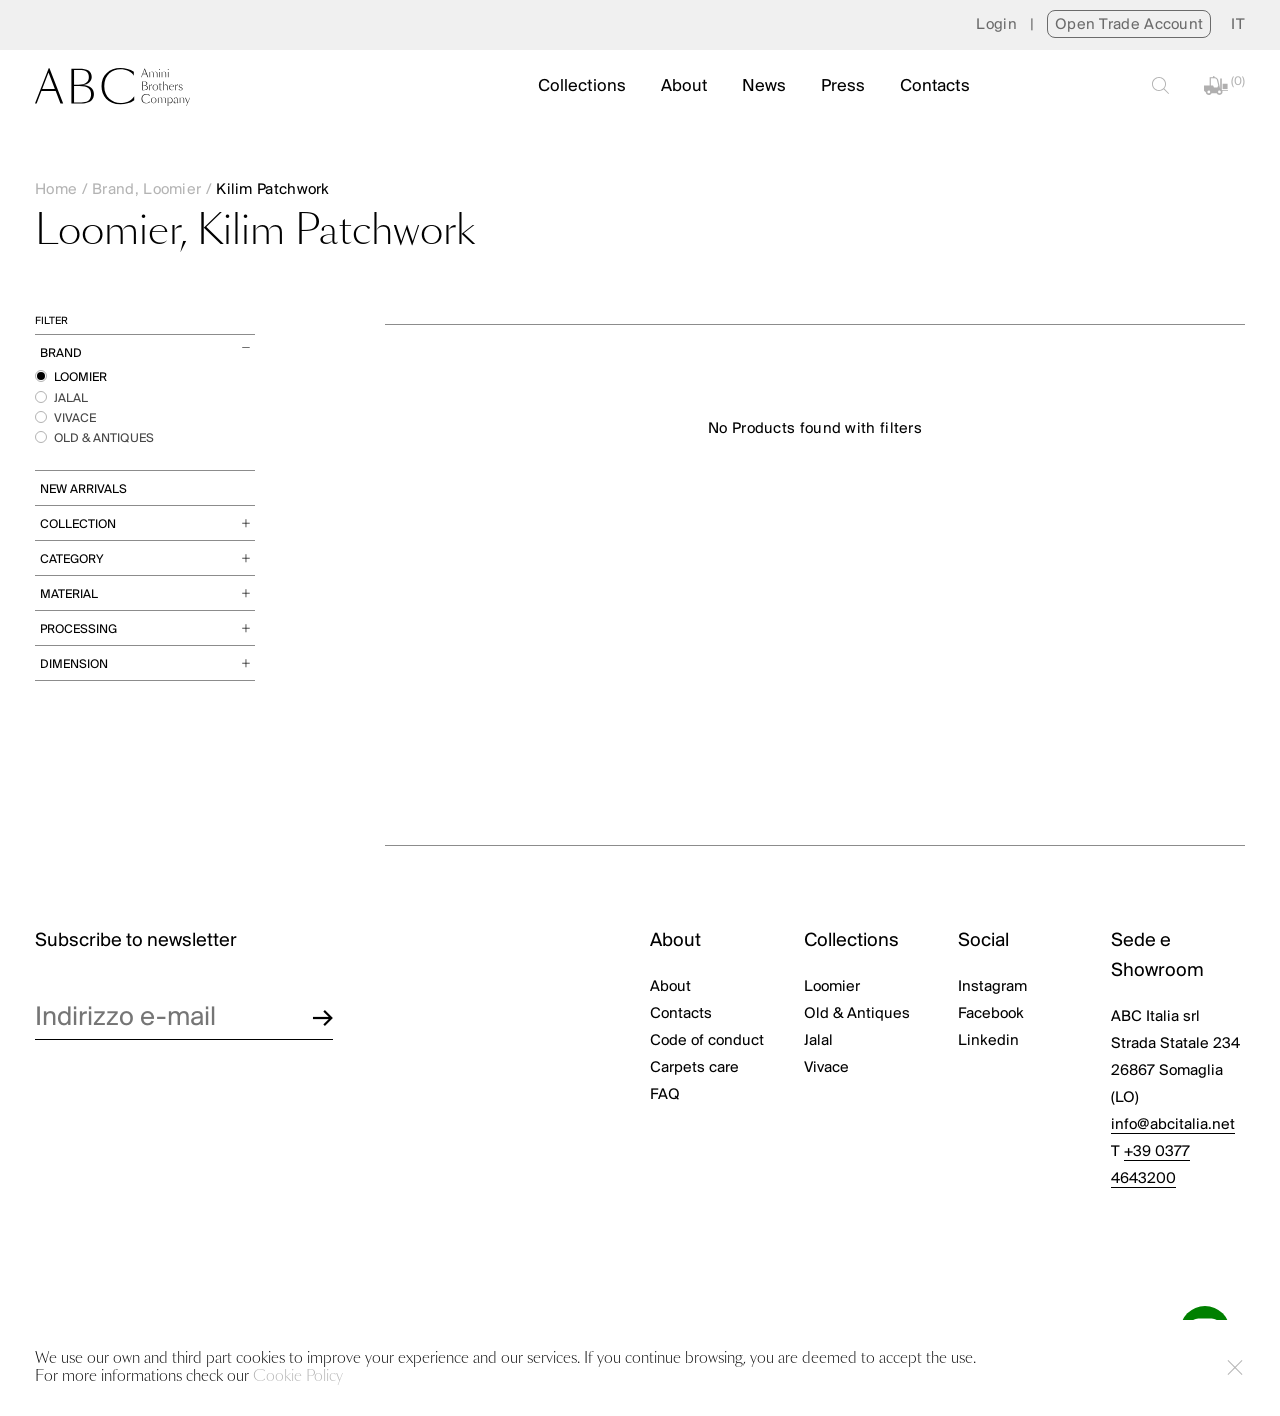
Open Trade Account (1129, 25)
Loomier (832, 987)
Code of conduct (707, 1041)
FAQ (665, 1095)
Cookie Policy (298, 1376)
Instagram (992, 987)
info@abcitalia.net (1173, 1125)
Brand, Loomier (146, 190)
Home (56, 190)
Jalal (818, 1041)
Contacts (935, 86)
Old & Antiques (857, 1014)
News (764, 86)
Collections (582, 86)
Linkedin (988, 1041)
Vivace (826, 1068)
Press (843, 86)
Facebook (991, 1014)
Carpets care (694, 1068)
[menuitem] (1238, 25)
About (684, 86)
